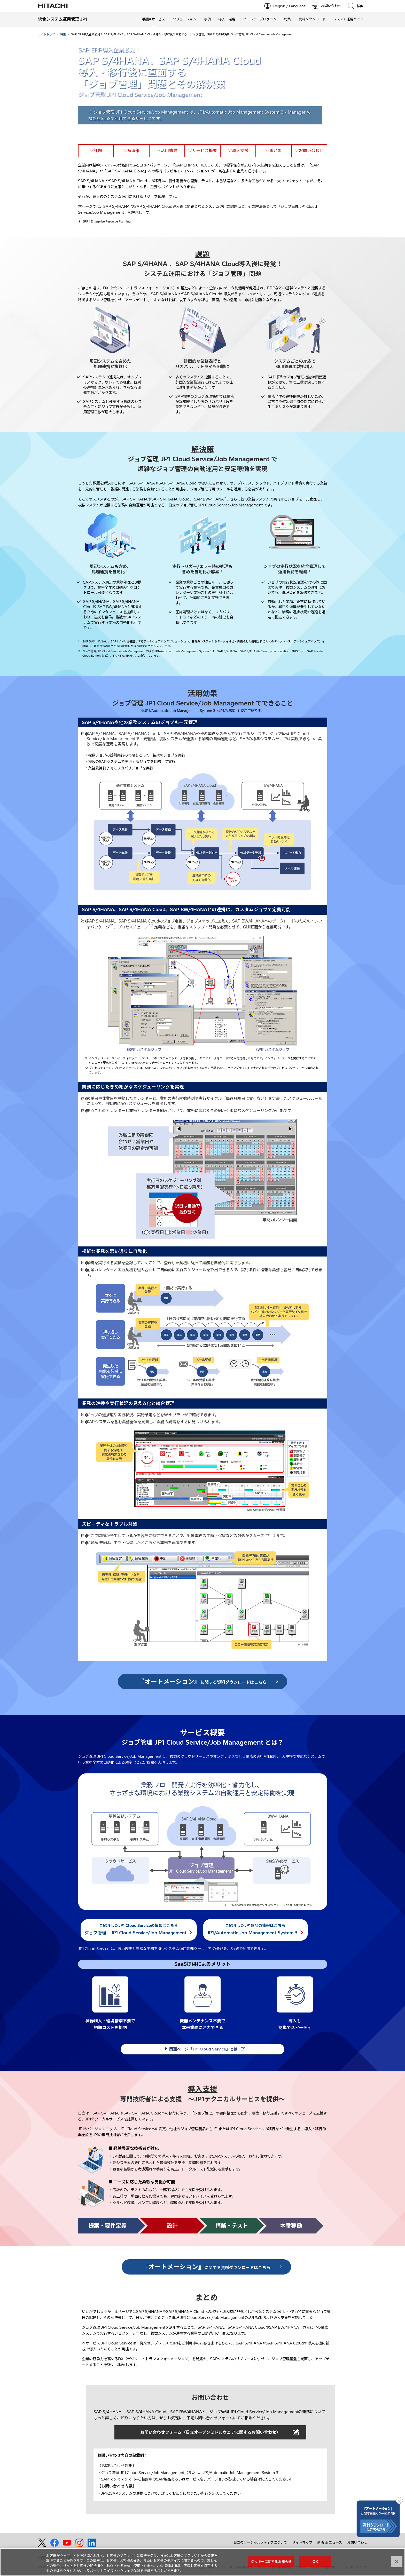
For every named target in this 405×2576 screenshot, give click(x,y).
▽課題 (96, 150)
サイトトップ (46, 34)
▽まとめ (273, 150)
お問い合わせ (357, 2542)
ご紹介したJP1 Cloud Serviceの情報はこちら (138, 1929)
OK (315, 2561)
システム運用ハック (348, 19)
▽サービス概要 (202, 150)
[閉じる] (396, 2561)
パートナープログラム (259, 19)
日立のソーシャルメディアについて (260, 2542)
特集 (287, 19)
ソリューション (184, 19)
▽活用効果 (167, 150)
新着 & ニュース (329, 2542)
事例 (207, 19)
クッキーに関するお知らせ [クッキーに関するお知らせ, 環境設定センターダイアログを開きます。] (271, 2561)
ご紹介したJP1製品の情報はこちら (255, 1929)
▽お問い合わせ (309, 150)
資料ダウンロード (312, 19)
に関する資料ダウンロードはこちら (202, 1681)
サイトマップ (302, 2542)
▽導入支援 (238, 150)
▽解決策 (131, 150)
